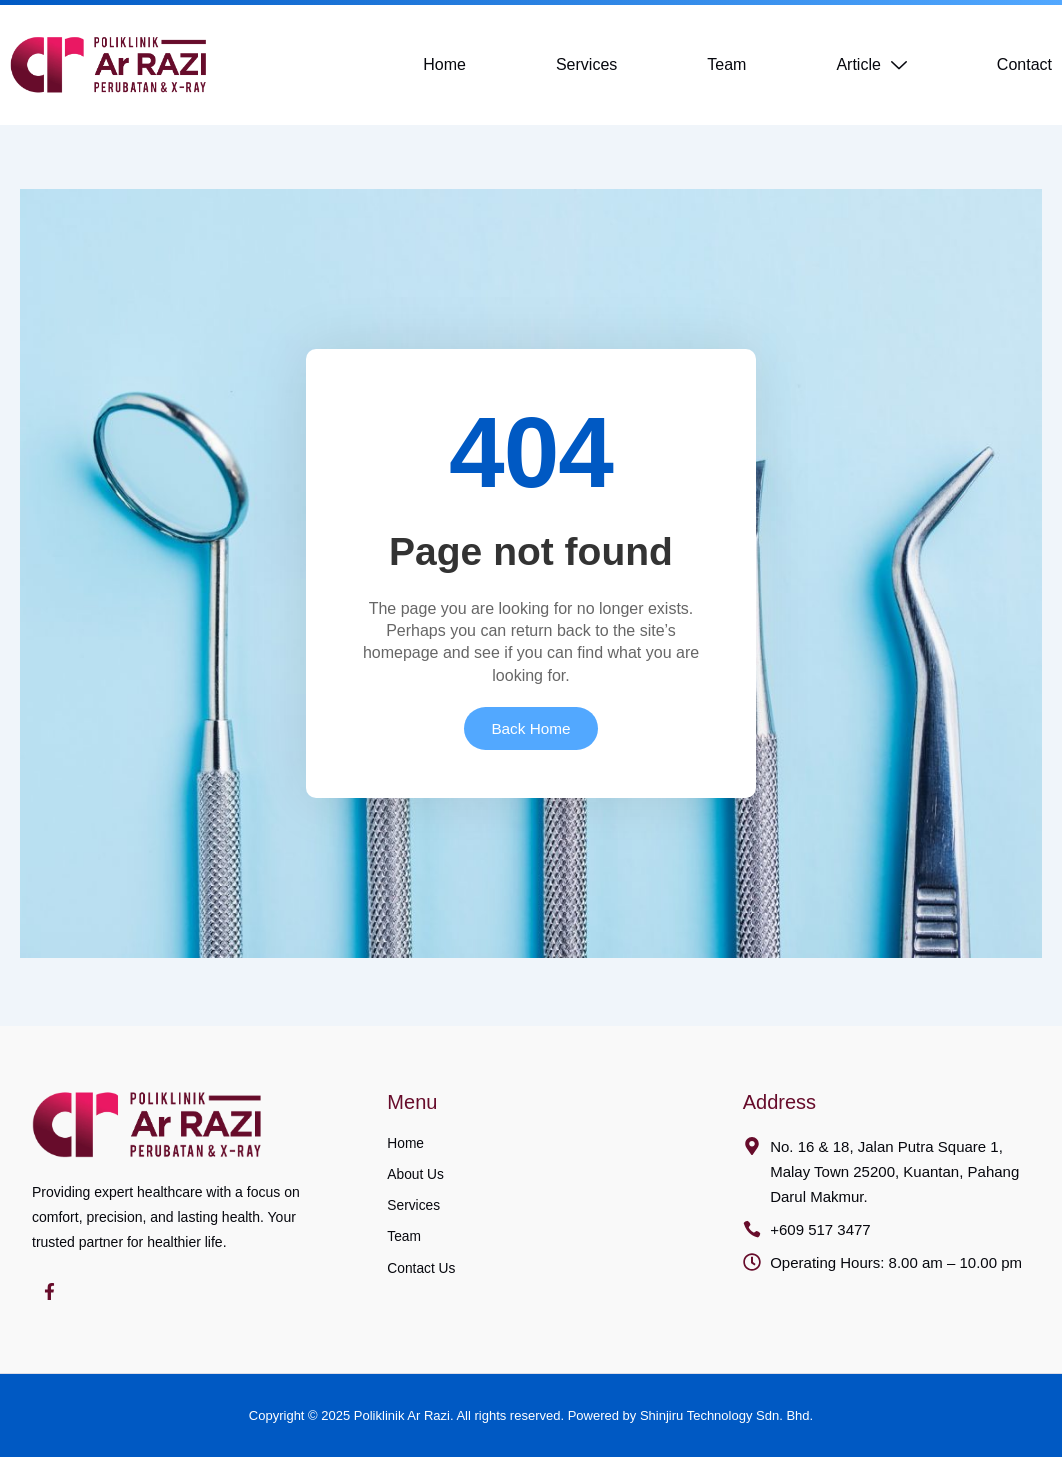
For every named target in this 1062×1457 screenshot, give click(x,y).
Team (726, 64)
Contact (1024, 64)
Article (871, 65)
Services (586, 64)
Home (444, 64)
